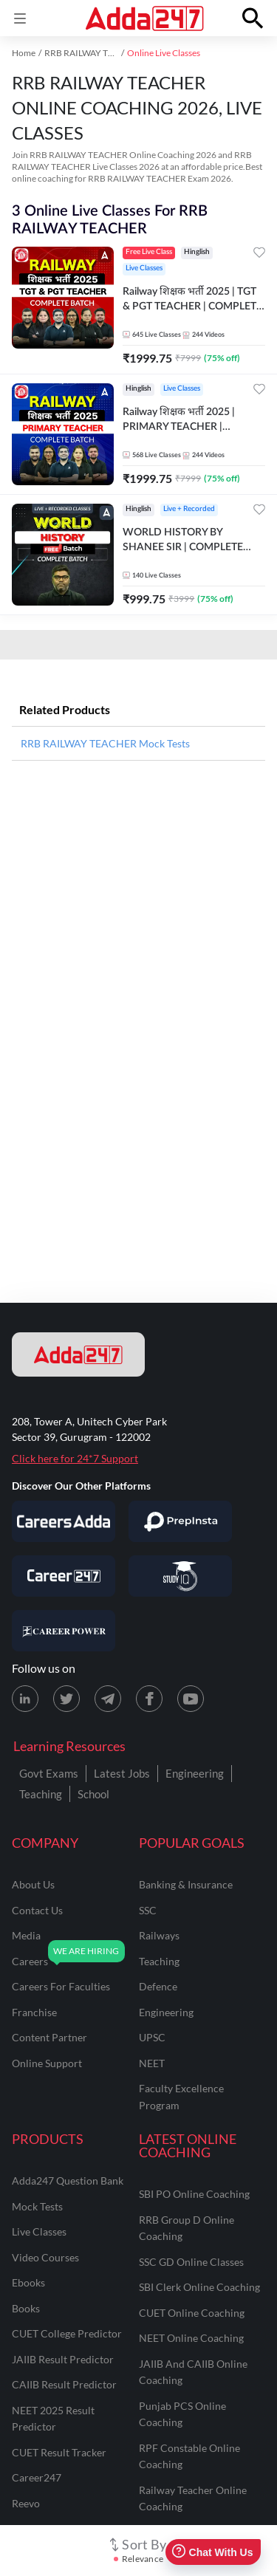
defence (158, 1986)
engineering (166, 2012)
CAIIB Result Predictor (64, 2384)
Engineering (194, 1773)
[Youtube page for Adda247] (190, 1698)
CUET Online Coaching (191, 2312)
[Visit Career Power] (63, 1630)
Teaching (40, 1794)
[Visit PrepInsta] (180, 1521)
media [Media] (26, 1935)
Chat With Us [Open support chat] (212, 2552)
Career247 (36, 2477)
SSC (148, 1910)
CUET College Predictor (67, 2333)
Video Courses (45, 2257)
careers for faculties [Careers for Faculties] (61, 1986)
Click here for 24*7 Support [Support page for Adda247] (75, 1458)
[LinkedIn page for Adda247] (25, 1698)
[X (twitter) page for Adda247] (66, 1698)
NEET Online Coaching (191, 2338)
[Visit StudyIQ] (180, 1576)
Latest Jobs (122, 1773)
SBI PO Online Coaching (194, 2194)
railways (159, 1935)
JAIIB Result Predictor (63, 2359)
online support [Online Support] (47, 2063)
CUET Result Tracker (59, 2452)
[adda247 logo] (78, 1354)
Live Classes (39, 2231)
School (93, 1794)
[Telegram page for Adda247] (108, 1698)
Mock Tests (37, 2206)
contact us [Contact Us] (37, 1910)
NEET (152, 2063)
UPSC (152, 2037)
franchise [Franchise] (34, 2012)
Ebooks (28, 2282)
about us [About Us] (33, 1884)
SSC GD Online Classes (191, 2261)
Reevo (26, 2503)
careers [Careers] (30, 1961)
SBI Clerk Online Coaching (199, 2287)
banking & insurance (186, 1884)
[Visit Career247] (63, 1576)
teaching (159, 1961)
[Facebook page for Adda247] (149, 1698)
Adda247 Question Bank (67, 2180)
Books (26, 2308)
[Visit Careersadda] (63, 1521)
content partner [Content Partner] (49, 2037)
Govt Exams (48, 1773)
